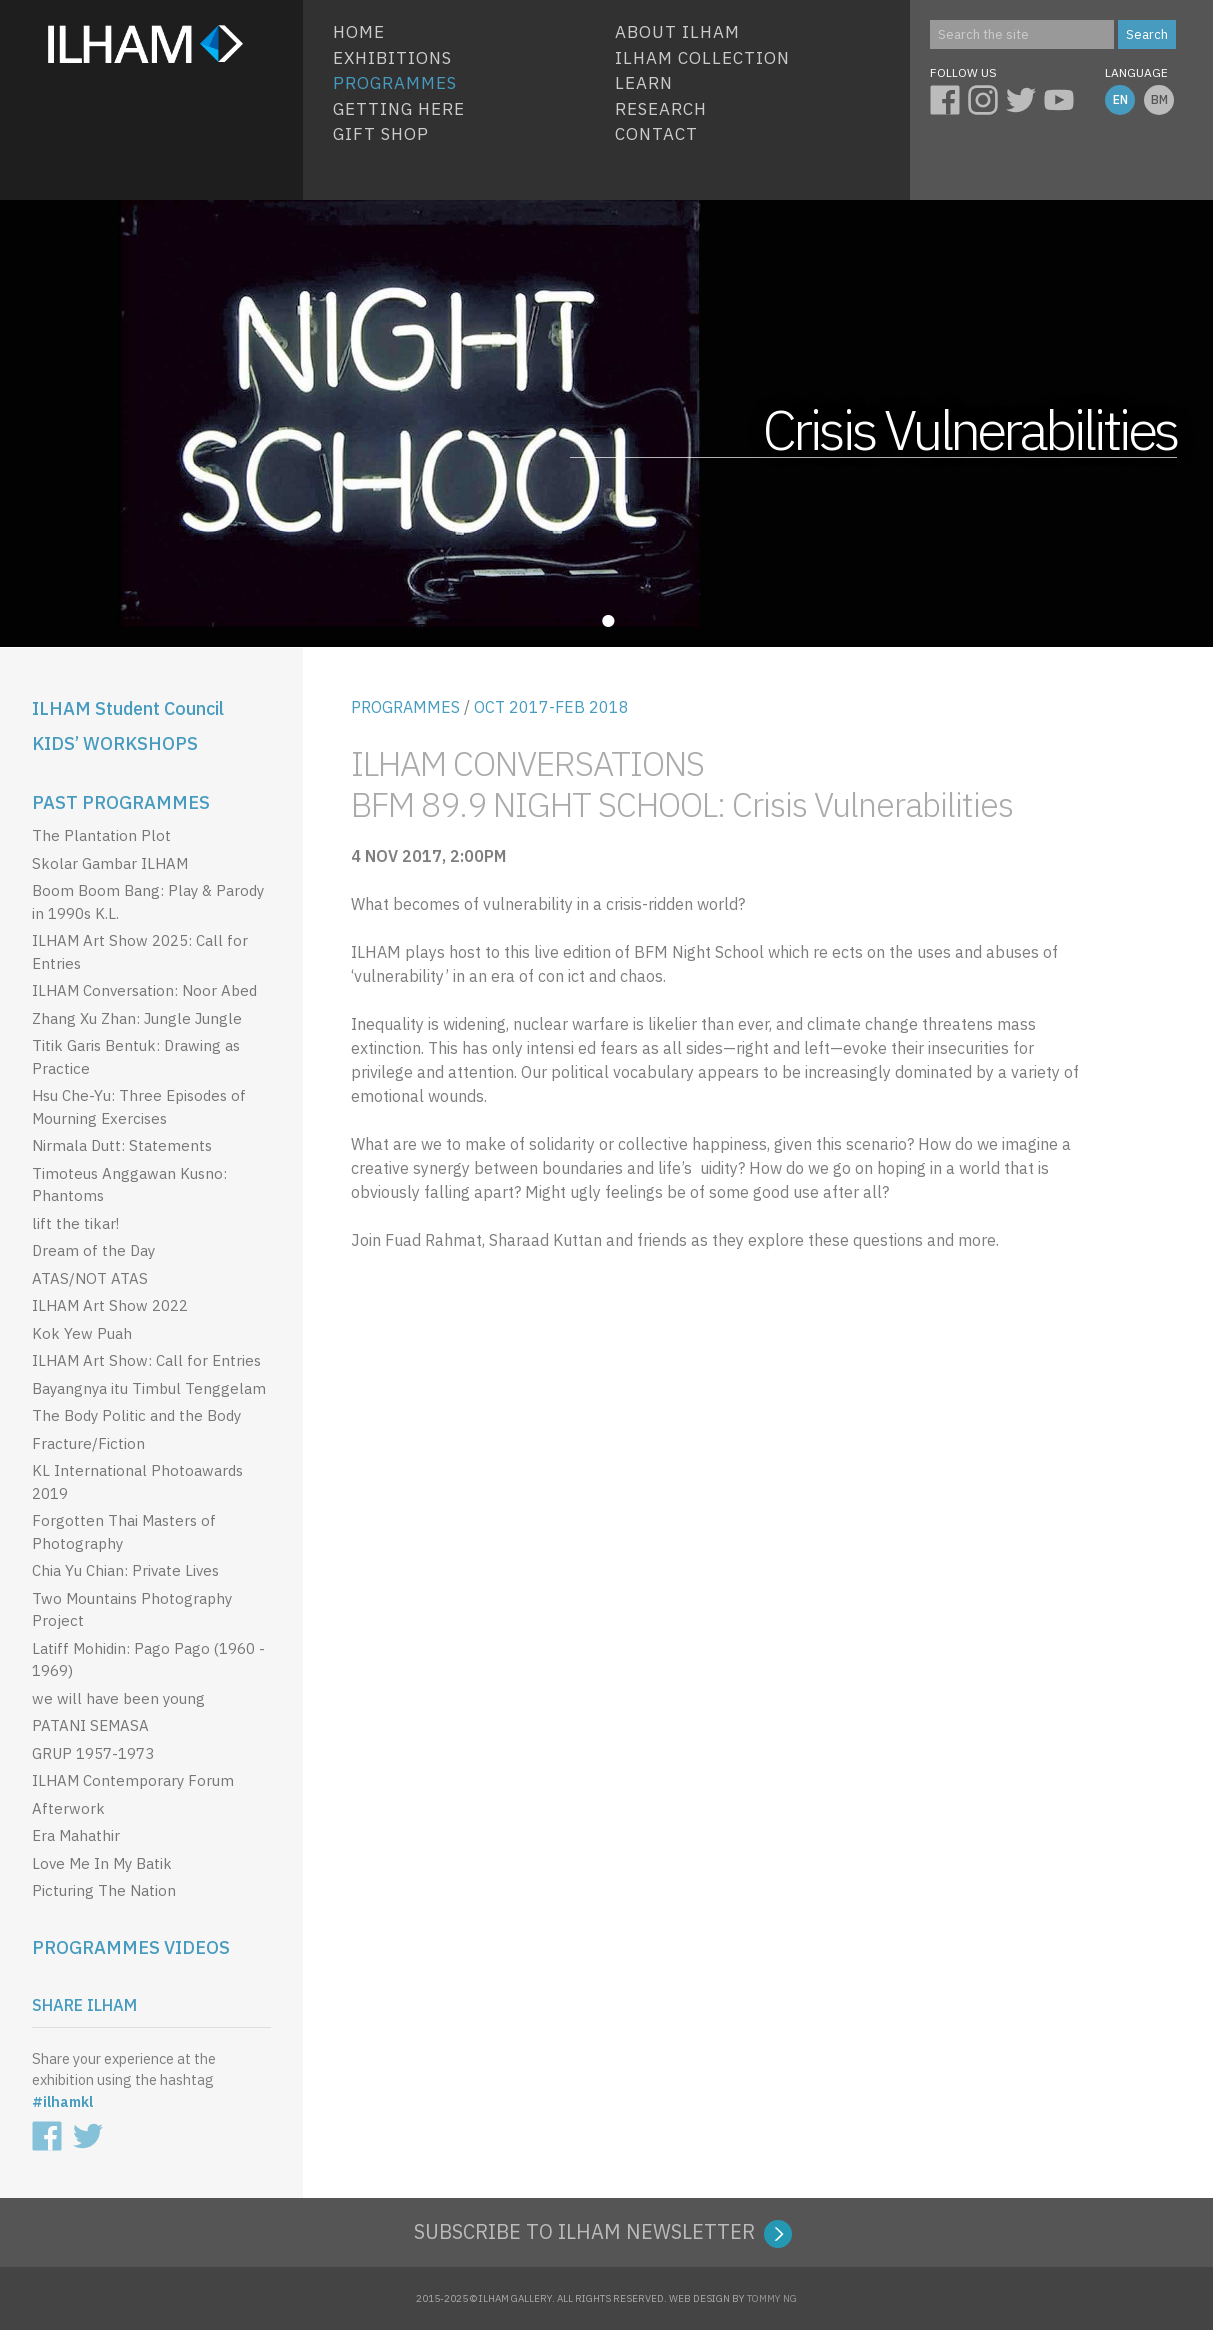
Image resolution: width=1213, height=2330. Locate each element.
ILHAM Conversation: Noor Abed (144, 990)
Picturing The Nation (104, 1890)
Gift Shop (381, 134)
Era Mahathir (76, 1835)
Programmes (395, 83)
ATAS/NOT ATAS (90, 1278)
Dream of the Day (93, 1250)
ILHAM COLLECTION (702, 58)
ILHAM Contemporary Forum (133, 1780)
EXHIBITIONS (392, 58)
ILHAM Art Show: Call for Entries (146, 1360)
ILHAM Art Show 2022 (110, 1305)
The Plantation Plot (101, 835)
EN (1120, 99)
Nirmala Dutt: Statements (122, 1145)
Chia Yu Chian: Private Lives (125, 1570)
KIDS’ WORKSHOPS (115, 743)
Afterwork (68, 1808)
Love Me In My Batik (102, 1863)
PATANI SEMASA (90, 1725)
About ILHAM (677, 32)
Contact (656, 134)
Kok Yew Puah (82, 1333)
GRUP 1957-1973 (93, 1753)
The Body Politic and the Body (136, 1415)
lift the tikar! (75, 1223)
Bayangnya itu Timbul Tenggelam (149, 1388)
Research (661, 109)
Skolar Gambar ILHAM (110, 863)
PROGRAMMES (405, 707)
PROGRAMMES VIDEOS (131, 1947)
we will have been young (118, 1698)
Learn (644, 83)
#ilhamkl (62, 2101)
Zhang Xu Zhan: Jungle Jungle (137, 1018)
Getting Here (399, 109)
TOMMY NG (772, 2298)
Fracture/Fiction (88, 1443)
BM (1159, 99)
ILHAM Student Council (128, 708)
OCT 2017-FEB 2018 (551, 707)
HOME (359, 32)
